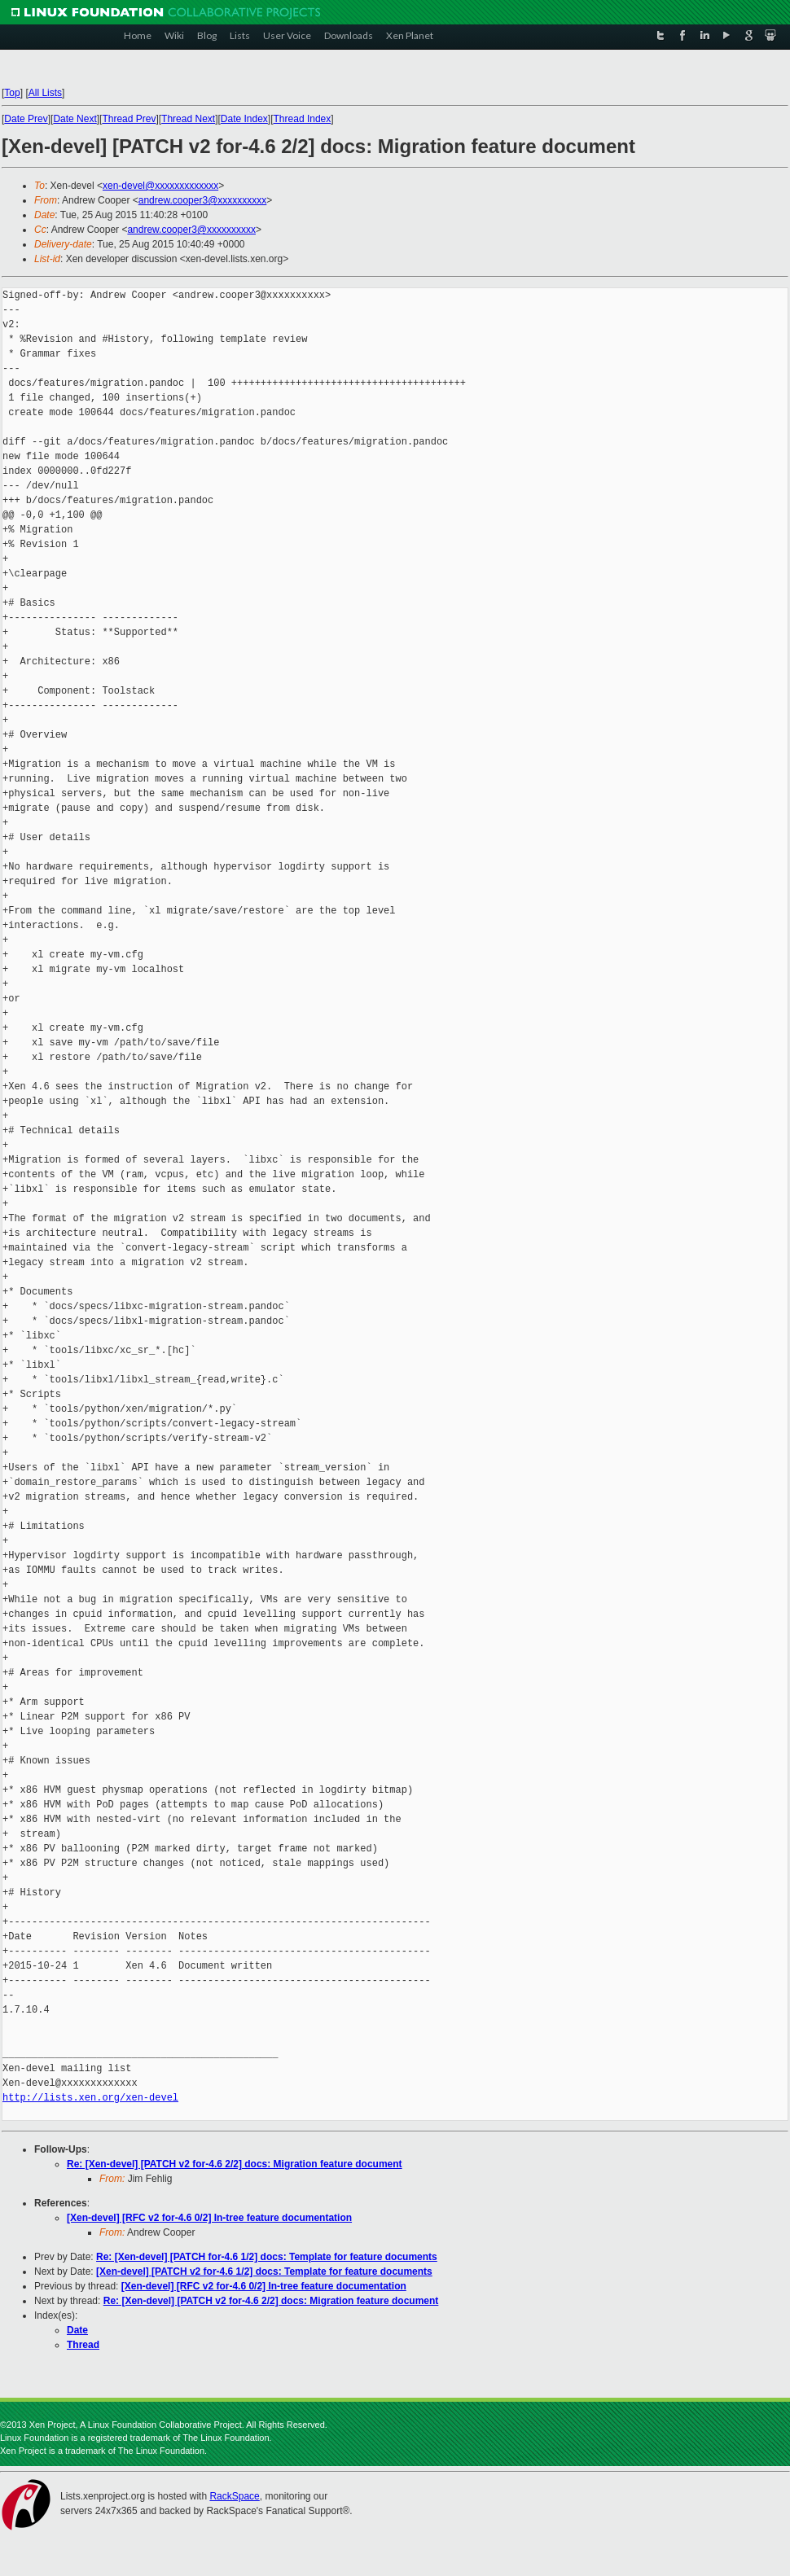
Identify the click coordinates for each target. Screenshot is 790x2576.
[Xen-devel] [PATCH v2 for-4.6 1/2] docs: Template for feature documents (264, 2271)
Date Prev (25, 119)
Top (12, 93)
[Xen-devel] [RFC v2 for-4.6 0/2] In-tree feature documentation (209, 2217)
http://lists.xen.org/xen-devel (90, 2098)
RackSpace (234, 2496)
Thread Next (188, 119)
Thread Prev (129, 119)
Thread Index (302, 119)
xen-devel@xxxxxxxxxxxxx (160, 185)
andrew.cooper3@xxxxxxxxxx (202, 200)
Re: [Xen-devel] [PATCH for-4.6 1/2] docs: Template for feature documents (266, 2257)
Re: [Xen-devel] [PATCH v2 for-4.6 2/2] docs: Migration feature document (234, 2164)
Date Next (74, 119)
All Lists (45, 93)
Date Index (244, 119)
